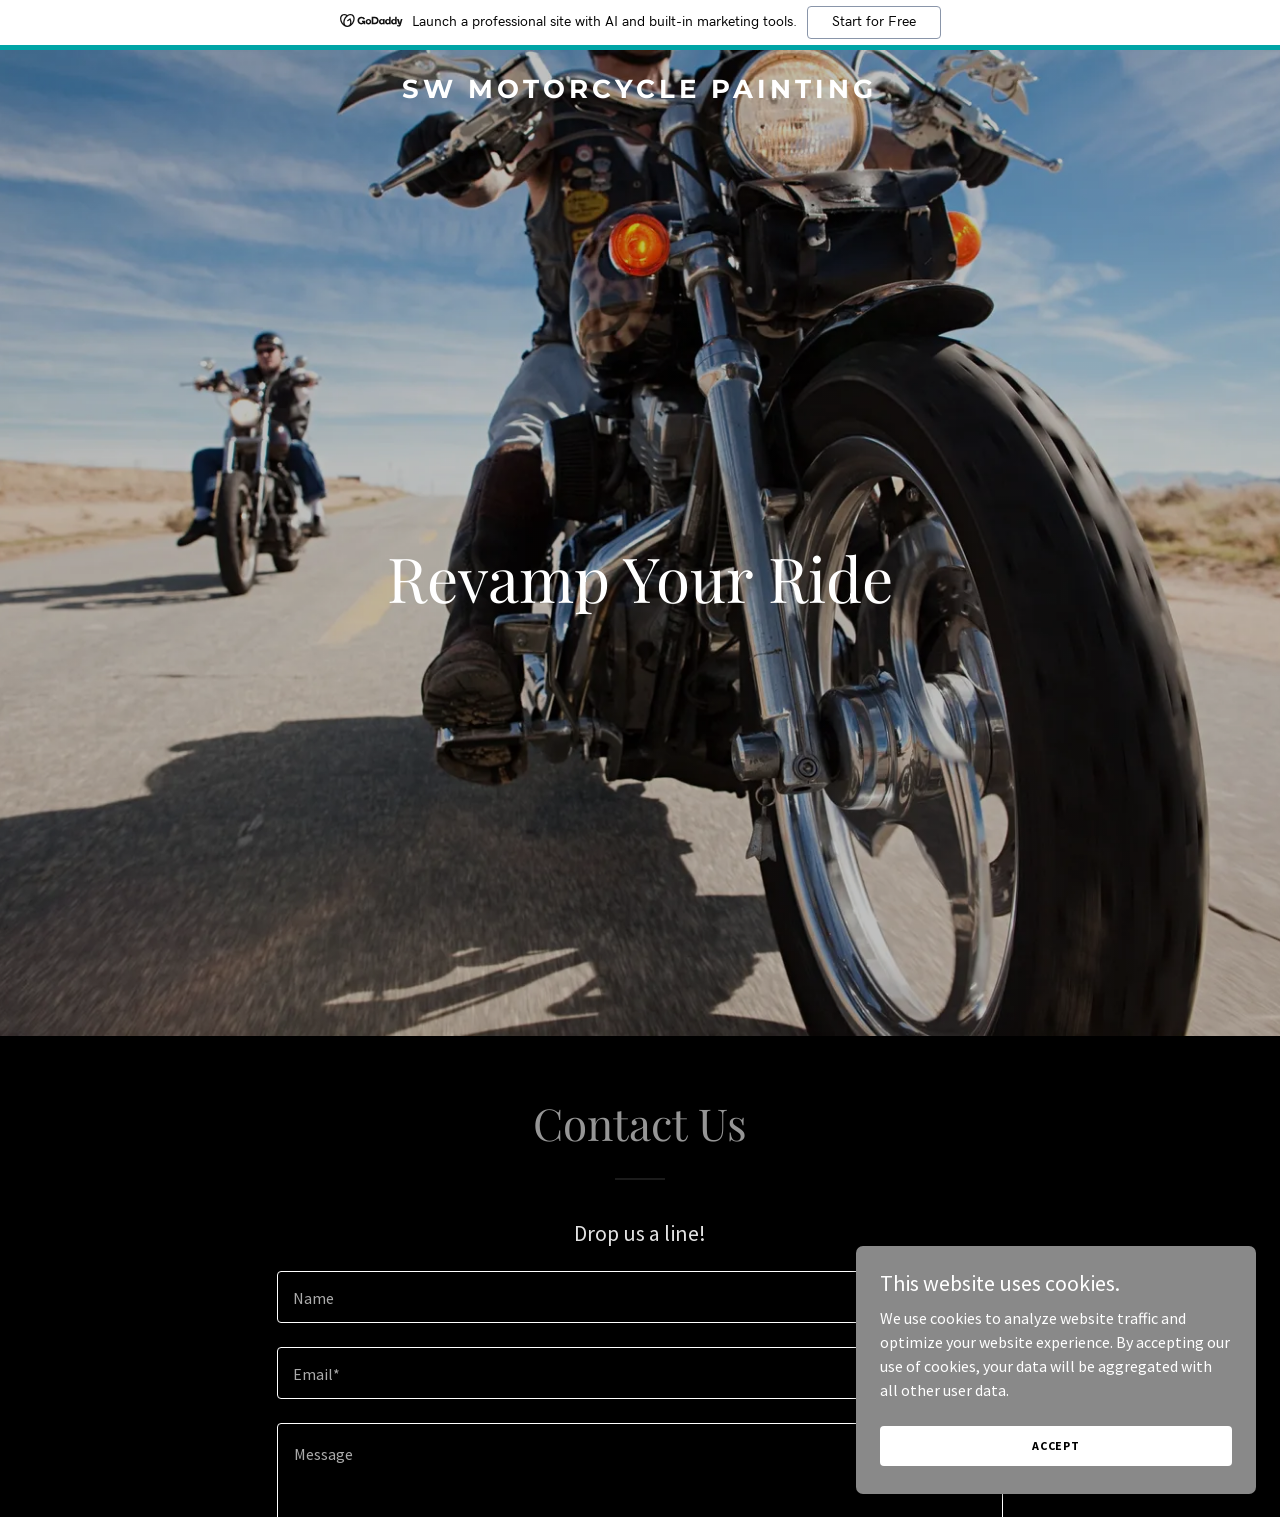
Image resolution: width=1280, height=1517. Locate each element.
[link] (640, 92)
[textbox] (639, 1297)
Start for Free (874, 22)
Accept (1056, 1445)
